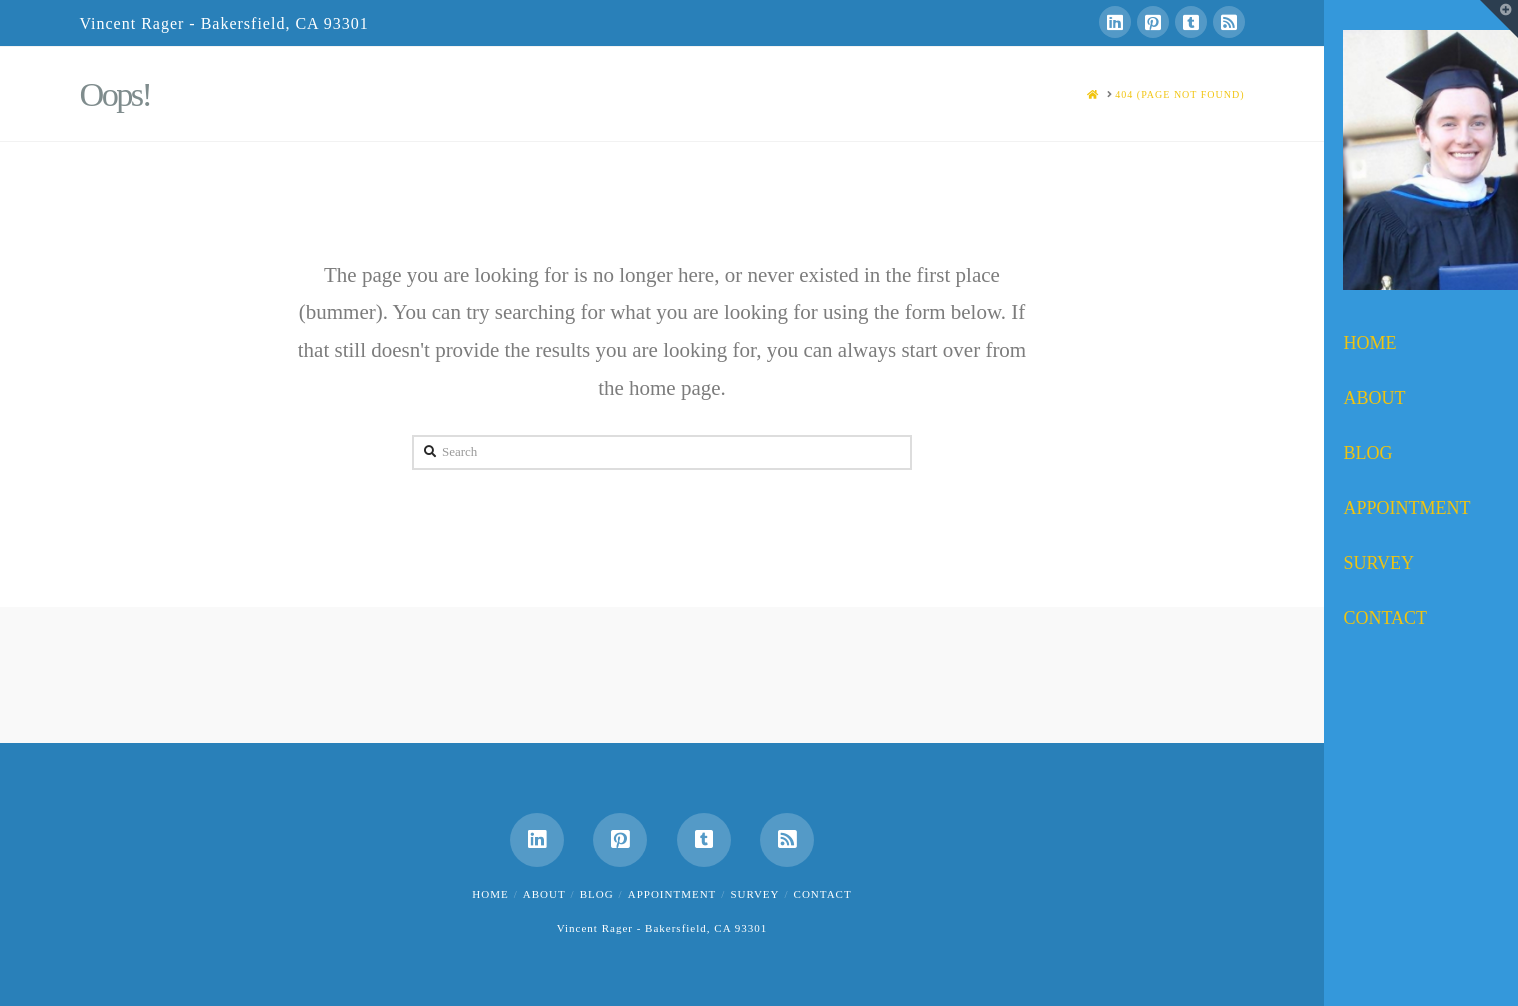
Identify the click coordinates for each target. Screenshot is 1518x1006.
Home (490, 894)
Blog (597, 894)
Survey (754, 894)
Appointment (672, 894)
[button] (1499, 19)
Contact (823, 894)
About (544, 894)
